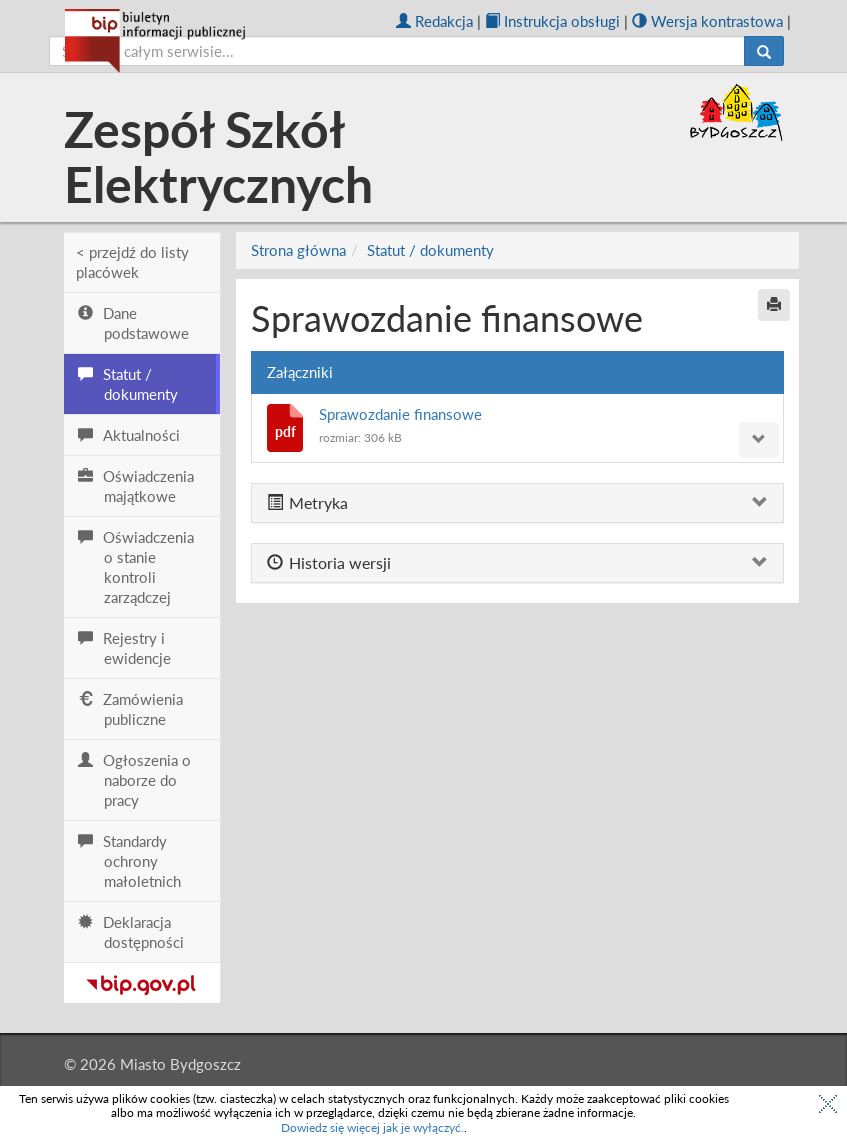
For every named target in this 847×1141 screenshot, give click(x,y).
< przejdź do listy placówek (132, 262)
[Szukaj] (764, 51)
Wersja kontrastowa (707, 21)
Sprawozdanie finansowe (400, 414)
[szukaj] (397, 51)
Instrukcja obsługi (552, 21)
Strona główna (298, 250)
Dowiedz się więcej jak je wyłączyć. (372, 1127)
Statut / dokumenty (430, 250)
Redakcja (434, 21)
